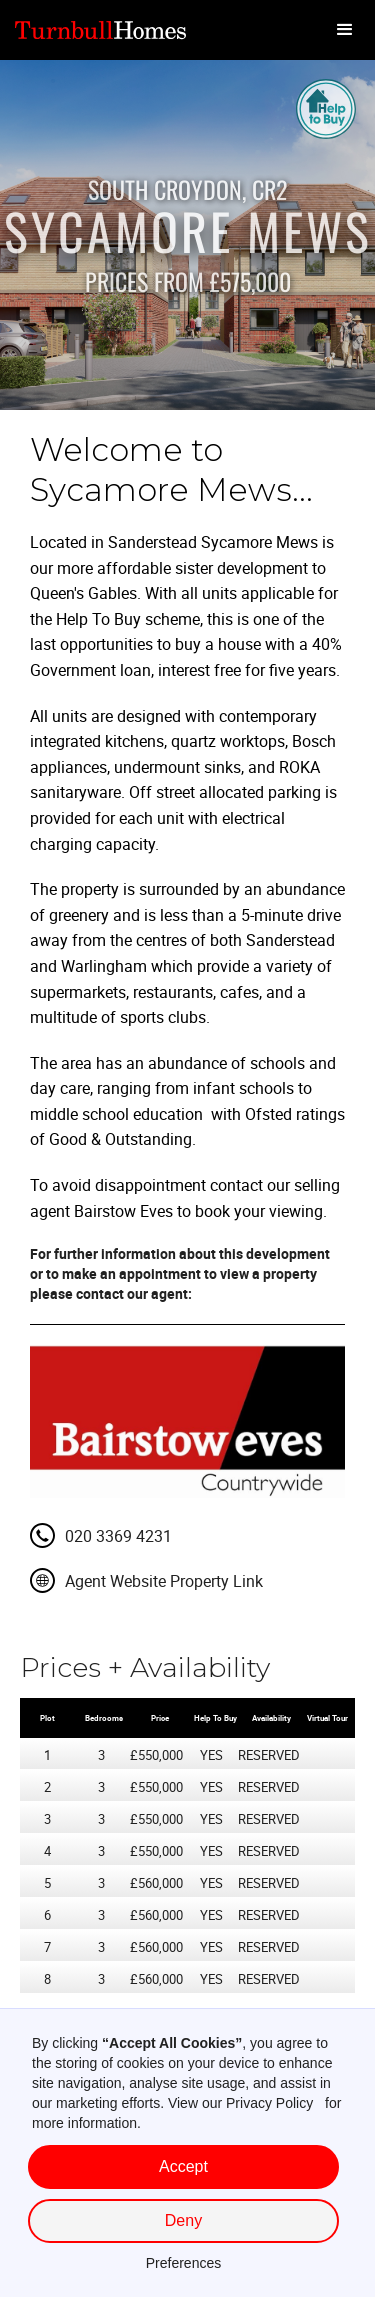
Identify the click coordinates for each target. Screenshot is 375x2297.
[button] (345, 30)
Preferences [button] (183, 2263)
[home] (105, 30)
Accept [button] (183, 2166)
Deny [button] (183, 2220)
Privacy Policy (269, 2103)
